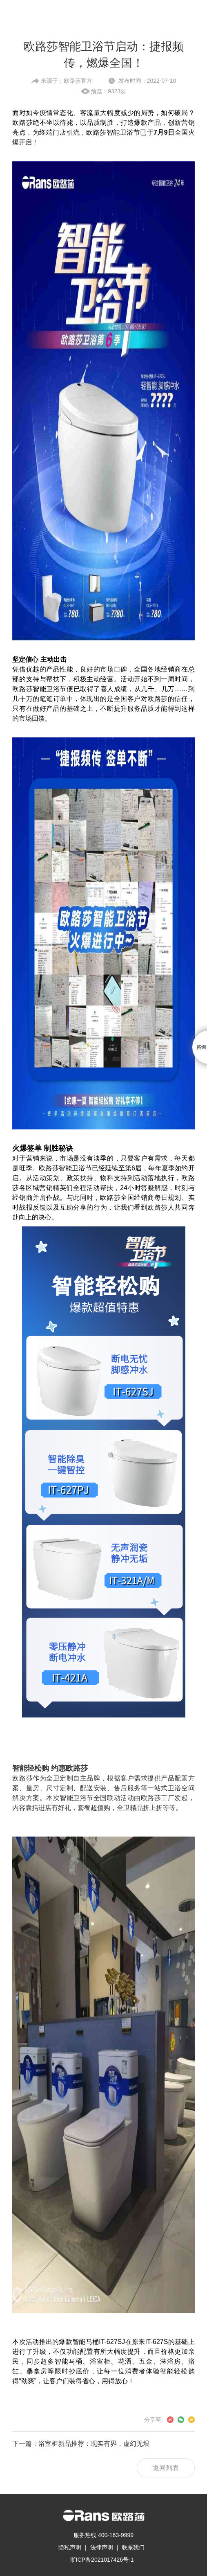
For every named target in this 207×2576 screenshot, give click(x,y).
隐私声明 (69, 2547)
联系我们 (133, 2547)
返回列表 (166, 2467)
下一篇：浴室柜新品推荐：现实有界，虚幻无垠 (80, 2443)
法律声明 (101, 2547)
